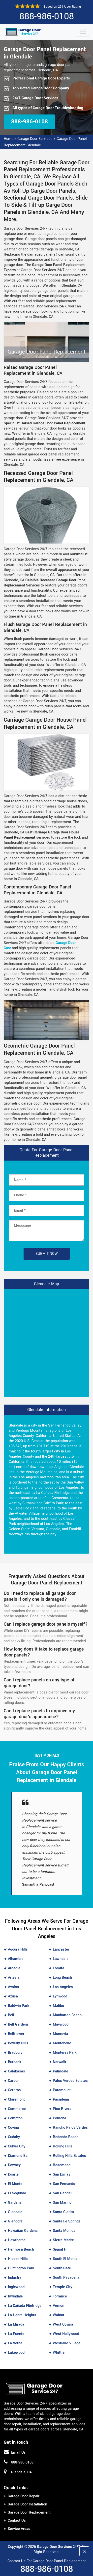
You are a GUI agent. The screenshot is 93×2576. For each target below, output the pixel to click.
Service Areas (19, 2528)
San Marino (62, 2202)
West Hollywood (66, 2333)
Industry (14, 2277)
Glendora (15, 2221)
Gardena (15, 2202)
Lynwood (60, 1996)
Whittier (59, 2352)
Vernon (58, 2305)
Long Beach (62, 1977)
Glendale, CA (21, 2472)
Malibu (58, 2005)
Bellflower (16, 2033)
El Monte (15, 2183)
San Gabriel (62, 2193)
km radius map (46, 1342)
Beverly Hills (18, 2043)
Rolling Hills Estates (69, 2155)
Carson (13, 2080)
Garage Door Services (35, 138)
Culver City (16, 2146)
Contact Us (17, 2520)
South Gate (62, 2268)
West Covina (63, 2324)
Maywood (60, 2024)
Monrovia (60, 2033)
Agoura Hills (18, 1949)
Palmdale (60, 2071)
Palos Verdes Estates (70, 2080)
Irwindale (15, 2296)
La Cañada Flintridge (24, 2305)
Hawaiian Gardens (23, 2230)
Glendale (15, 2212)
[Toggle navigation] (83, 32)
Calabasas (16, 2071)
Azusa (13, 1996)
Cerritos (14, 2090)
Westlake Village (66, 2343)
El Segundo (17, 2193)
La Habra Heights (22, 2315)
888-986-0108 (46, 16)
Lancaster (61, 1949)
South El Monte (65, 2258)
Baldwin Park (18, 2005)
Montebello (62, 2043)
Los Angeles (63, 1987)
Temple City (62, 2287)
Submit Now (46, 1253)
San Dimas (61, 2174)
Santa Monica (64, 2230)
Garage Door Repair (23, 2496)
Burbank (14, 2062)
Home (8, 138)
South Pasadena (66, 2277)
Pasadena (61, 2099)
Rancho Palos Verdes (70, 2127)
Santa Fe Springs (67, 2221)
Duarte (13, 2174)
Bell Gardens (18, 2024)
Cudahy (14, 2137)
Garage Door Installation (27, 2504)
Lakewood (16, 2352)
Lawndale (60, 1958)
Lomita (58, 1968)
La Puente (16, 2333)
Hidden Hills (18, 2258)
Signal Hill (61, 2249)
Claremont (16, 2099)
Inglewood (16, 2287)
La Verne (15, 2343)
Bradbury (15, 2052)
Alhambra (16, 1958)
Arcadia (14, 1968)
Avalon (13, 1987)
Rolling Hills (63, 2146)
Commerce (17, 2108)
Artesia (14, 1977)
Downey (14, 2165)
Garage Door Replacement (29, 2512)
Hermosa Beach (21, 2249)
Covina (13, 2127)
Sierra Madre (63, 2240)
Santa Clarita (63, 2212)
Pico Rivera (62, 2108)
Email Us (18, 2452)
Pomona (59, 2118)
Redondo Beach (65, 2137)
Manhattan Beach (67, 2015)
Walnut (58, 2315)
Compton (15, 2118)
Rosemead (61, 2165)
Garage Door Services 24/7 (58, 2546)
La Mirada (16, 2324)
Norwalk (59, 2062)
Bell (11, 2015)
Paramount (62, 2090)
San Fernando (64, 2183)
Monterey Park (65, 2052)
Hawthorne (17, 2240)
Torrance (60, 2296)
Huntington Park (21, 2268)
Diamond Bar (18, 2155)
